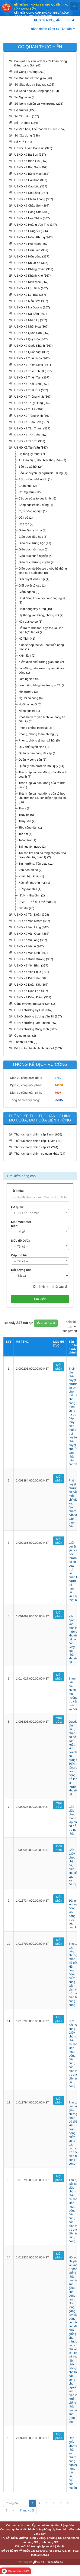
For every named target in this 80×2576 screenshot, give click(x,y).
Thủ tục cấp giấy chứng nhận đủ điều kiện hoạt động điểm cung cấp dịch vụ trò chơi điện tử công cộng (74, 1974)
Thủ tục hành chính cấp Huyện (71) (37, 1140)
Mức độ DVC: (20, 1240)
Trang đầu (12, 2503)
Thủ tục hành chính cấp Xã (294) (36, 1147)
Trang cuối (27, 2510)
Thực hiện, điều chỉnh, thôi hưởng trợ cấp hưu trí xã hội (73, 1694)
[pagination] (72, 1327)
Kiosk (71, 20)
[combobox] (40, 1212)
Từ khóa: (17, 1190)
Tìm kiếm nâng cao (21, 1176)
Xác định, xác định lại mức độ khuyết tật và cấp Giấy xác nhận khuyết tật (74, 1639)
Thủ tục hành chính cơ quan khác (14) (39, 1153)
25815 (59, 1100)
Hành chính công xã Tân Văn (53, 28)
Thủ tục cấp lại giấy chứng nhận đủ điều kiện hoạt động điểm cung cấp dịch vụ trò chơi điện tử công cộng (74, 2210)
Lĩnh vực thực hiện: (21, 1224)
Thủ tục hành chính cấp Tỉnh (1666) (38, 1134)
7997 (58, 1092)
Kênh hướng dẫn (47, 20)
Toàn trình (58, 1847)
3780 (58, 1077)
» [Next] (14, 2510)
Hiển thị (70, 1321)
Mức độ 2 (59, 1719)
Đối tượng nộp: (21, 1270)
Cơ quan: (17, 1207)
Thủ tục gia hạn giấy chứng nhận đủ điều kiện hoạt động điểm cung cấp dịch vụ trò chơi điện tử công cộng (74, 2133)
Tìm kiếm (40, 1299)
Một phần (58, 1366)
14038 (59, 1085)
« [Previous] (25, 2503)
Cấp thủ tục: (20, 1255)
